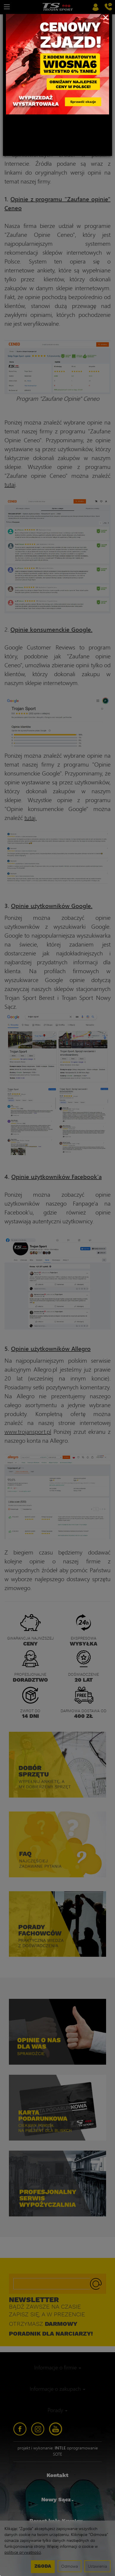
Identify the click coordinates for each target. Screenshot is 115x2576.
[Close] (105, 17)
